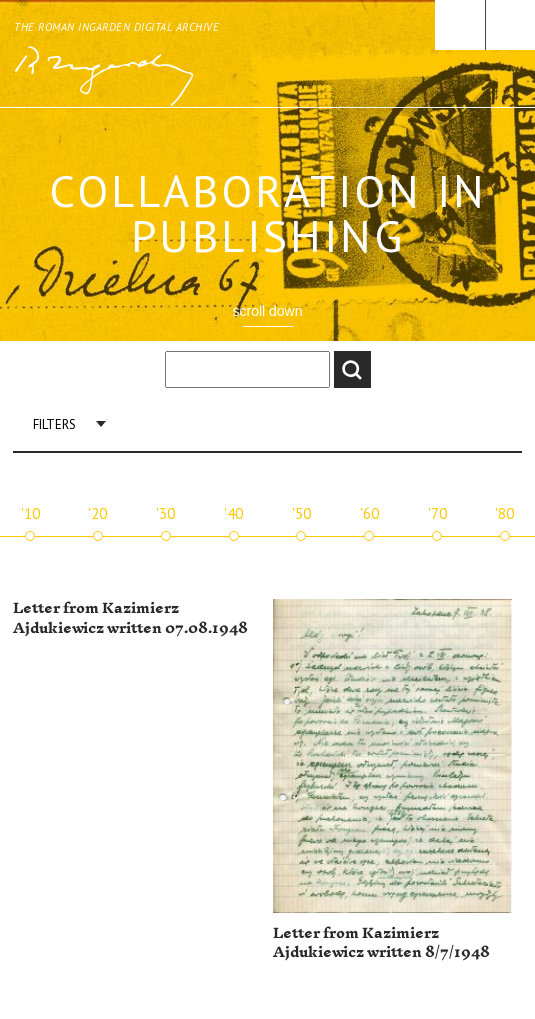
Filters (54, 424)
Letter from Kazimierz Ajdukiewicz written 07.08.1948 (130, 618)
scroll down (267, 311)
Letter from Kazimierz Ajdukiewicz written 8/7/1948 (381, 943)
